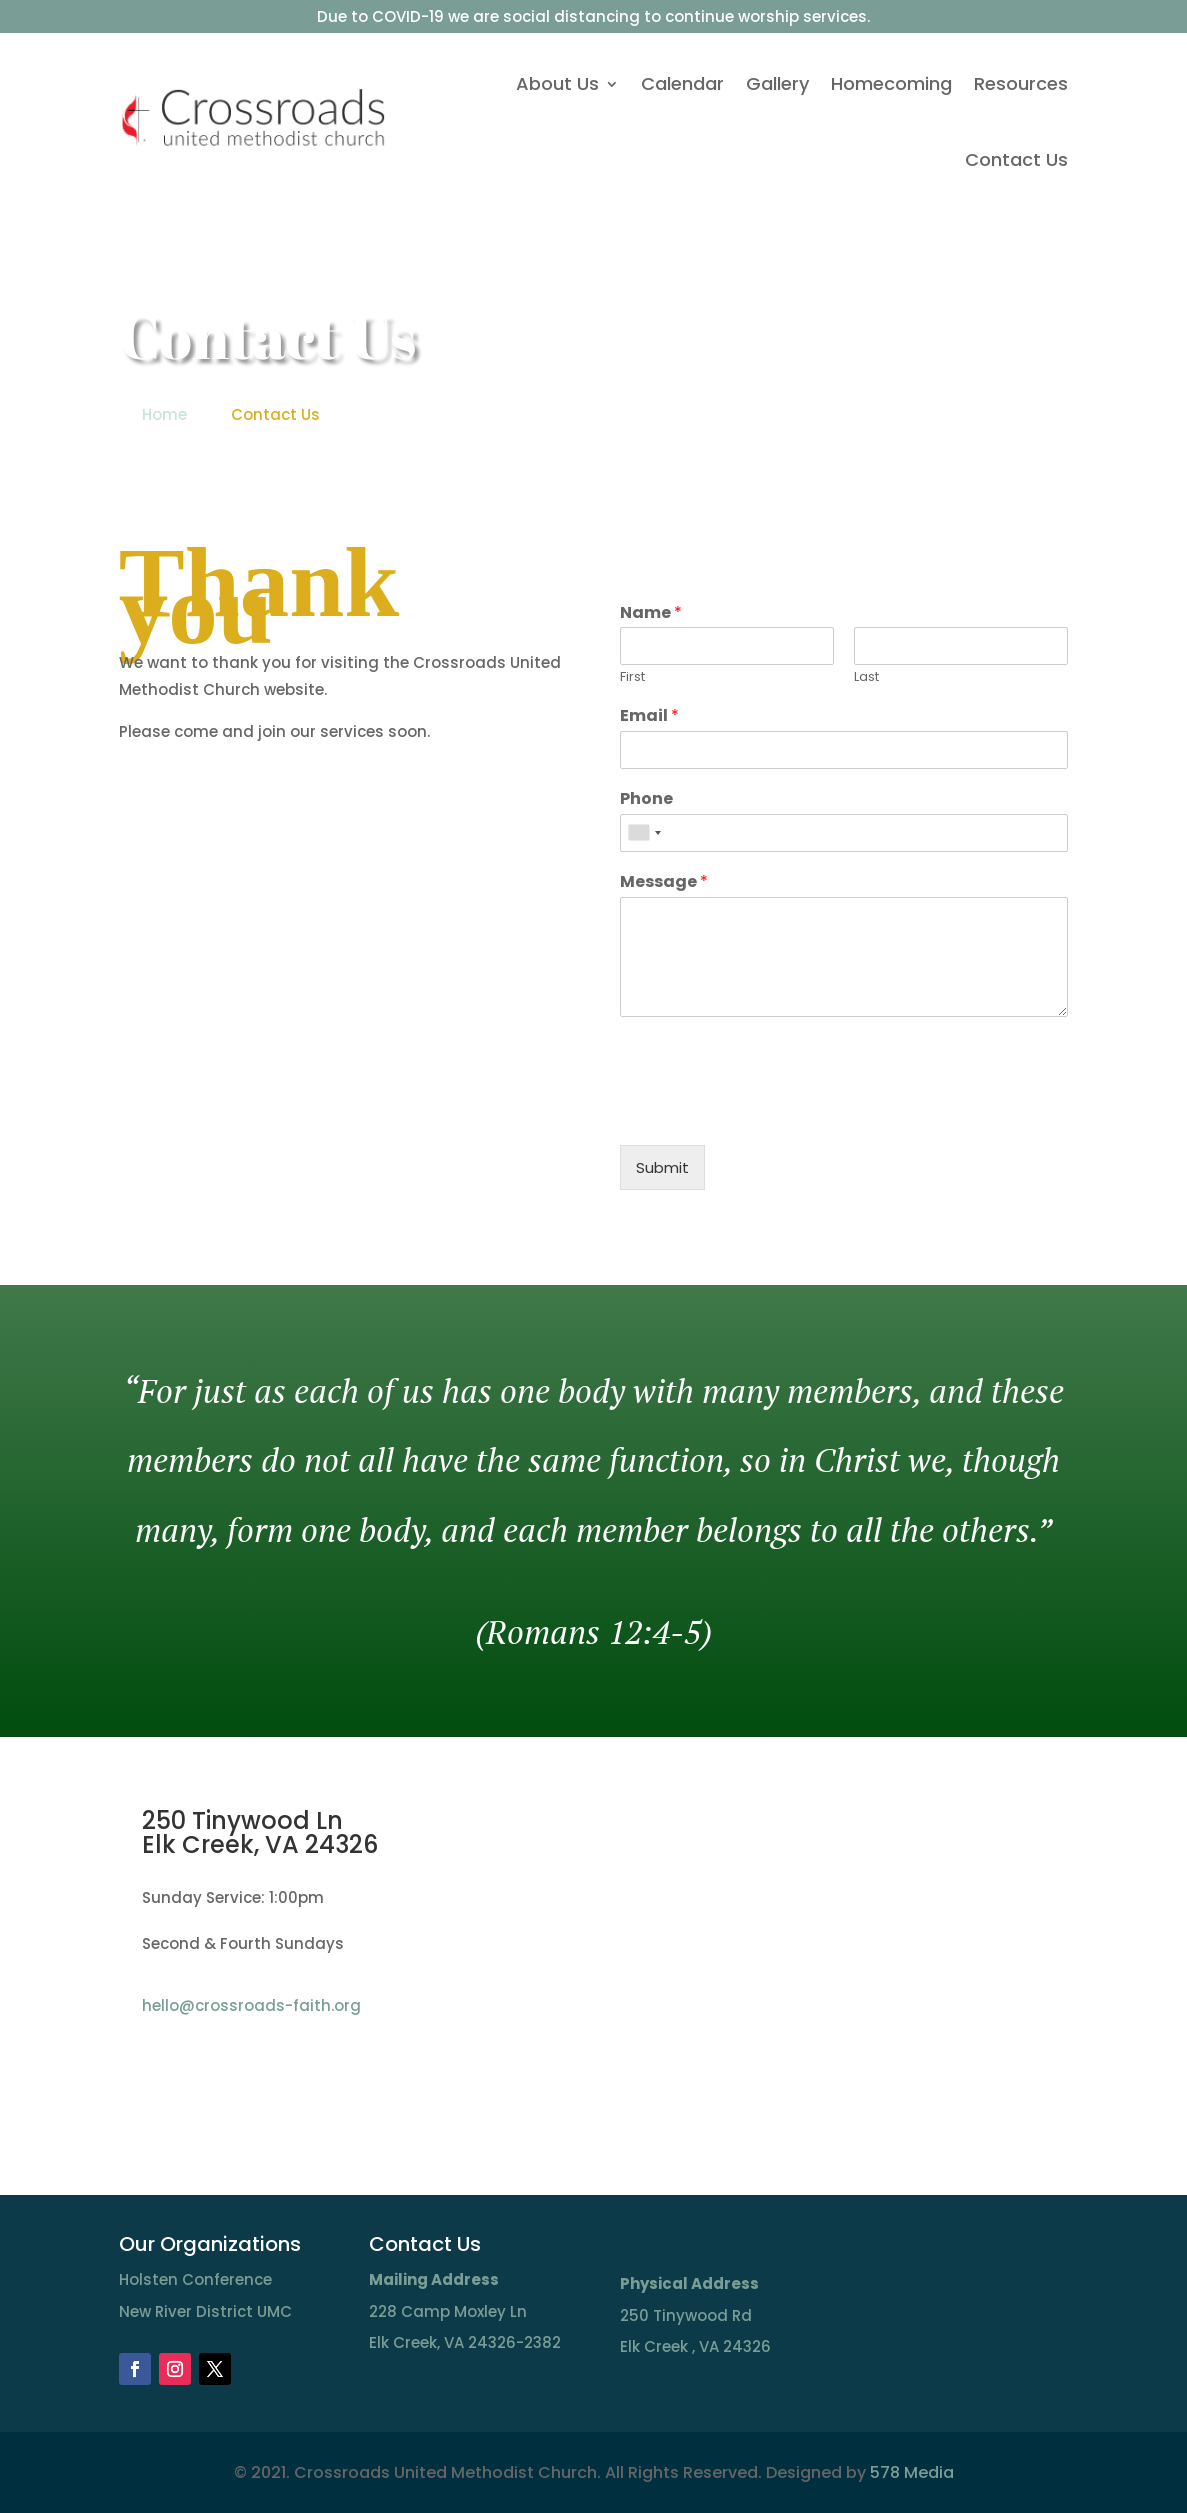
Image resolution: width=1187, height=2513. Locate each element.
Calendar (682, 83)
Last (866, 677)
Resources (1021, 83)
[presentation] (772, 1112)
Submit (662, 1167)
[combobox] (644, 833)
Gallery (777, 83)
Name (651, 613)
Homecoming (891, 83)
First (632, 677)
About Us (557, 83)
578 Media (912, 2472)
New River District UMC (205, 2311)
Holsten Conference (195, 2279)
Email (649, 716)
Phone (646, 799)
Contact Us (1016, 159)
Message (664, 882)
